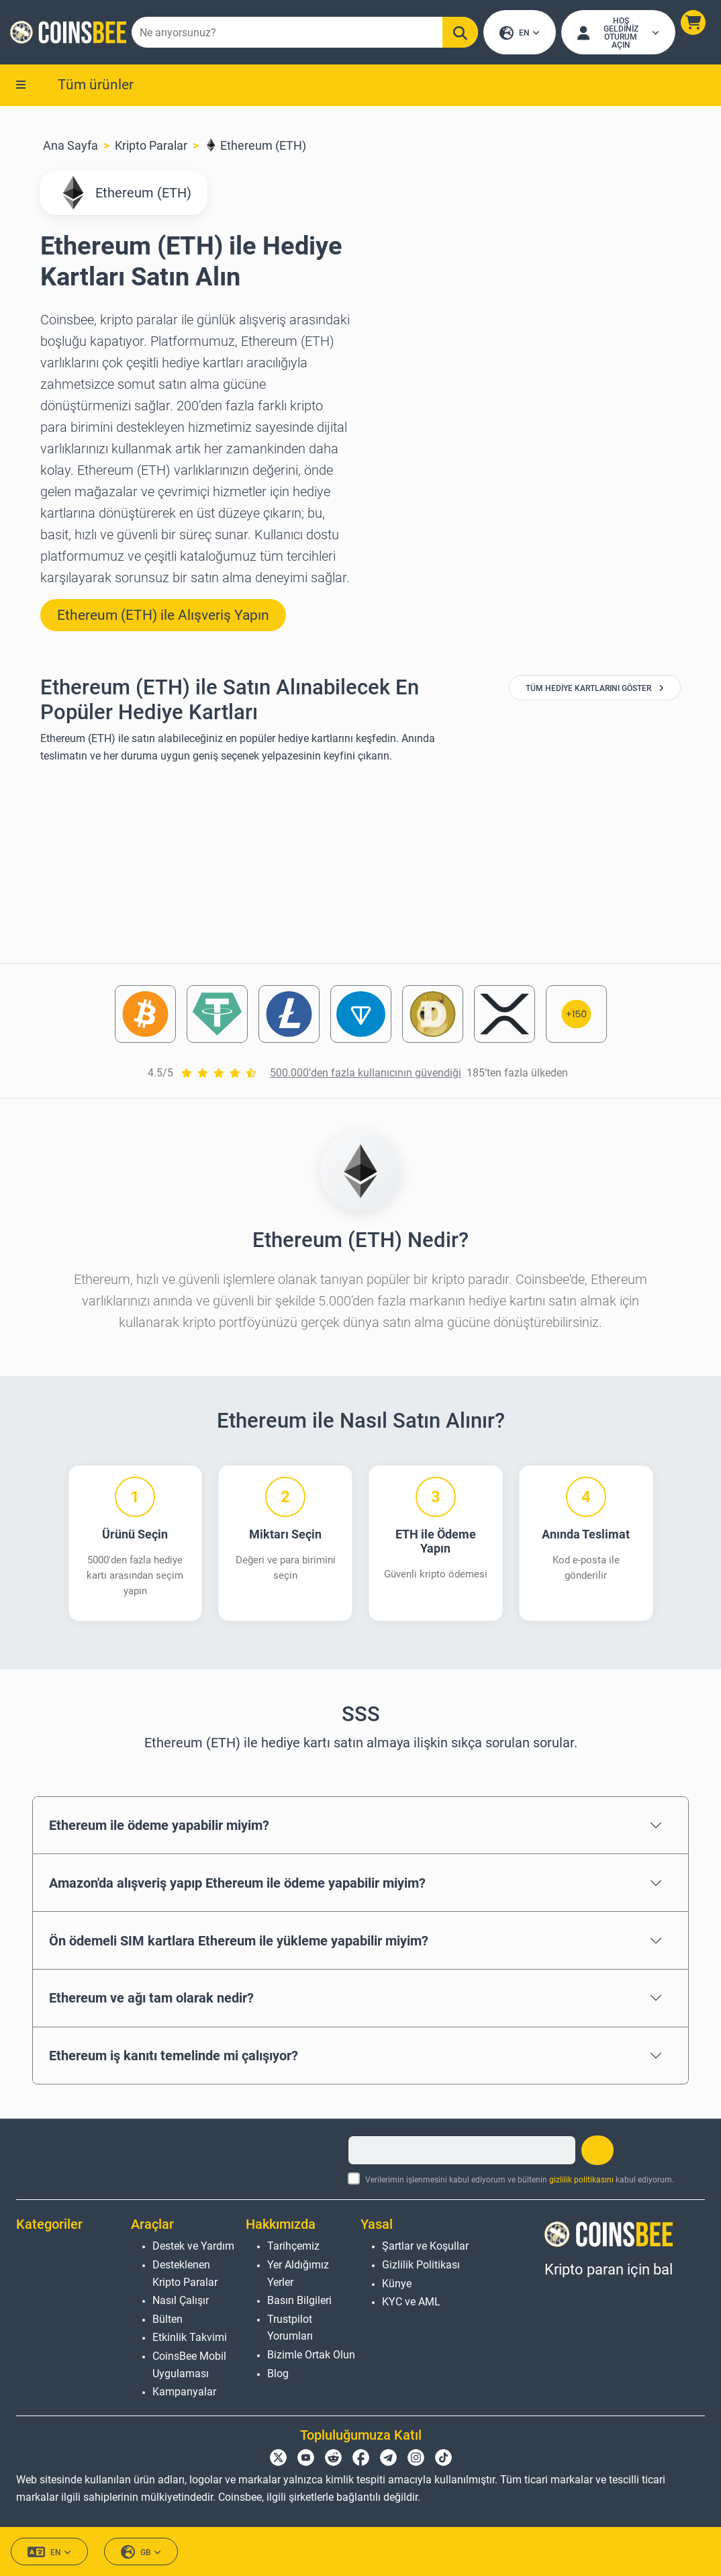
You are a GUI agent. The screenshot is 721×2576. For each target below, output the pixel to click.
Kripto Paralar (151, 147)
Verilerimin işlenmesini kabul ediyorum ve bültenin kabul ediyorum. (519, 2179)
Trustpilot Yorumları (290, 2328)
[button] (692, 23)
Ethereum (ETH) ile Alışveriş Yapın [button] (163, 616)
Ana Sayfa (70, 147)
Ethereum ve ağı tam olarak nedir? (151, 1999)
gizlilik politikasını (581, 2179)
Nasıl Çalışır (180, 2301)
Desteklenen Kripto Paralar (185, 2273)
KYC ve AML (411, 2302)
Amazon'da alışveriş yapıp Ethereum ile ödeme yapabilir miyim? (237, 1884)
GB (141, 2553)
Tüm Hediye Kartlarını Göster (595, 689)
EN (519, 34)
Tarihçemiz (293, 2246)
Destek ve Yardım (193, 2246)
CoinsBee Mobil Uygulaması (189, 2365)
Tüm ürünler (96, 85)
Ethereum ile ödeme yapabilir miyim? (159, 1827)
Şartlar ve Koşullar (425, 2246)
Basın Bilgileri (299, 2301)
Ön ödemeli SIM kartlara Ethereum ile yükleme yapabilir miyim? (238, 1941)
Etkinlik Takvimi (189, 2338)
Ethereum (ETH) (255, 147)
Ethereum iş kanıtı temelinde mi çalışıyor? (173, 2057)
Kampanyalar (184, 2392)
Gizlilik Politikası (421, 2264)
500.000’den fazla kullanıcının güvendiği (365, 1074)
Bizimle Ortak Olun (311, 2354)
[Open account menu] (618, 33)
